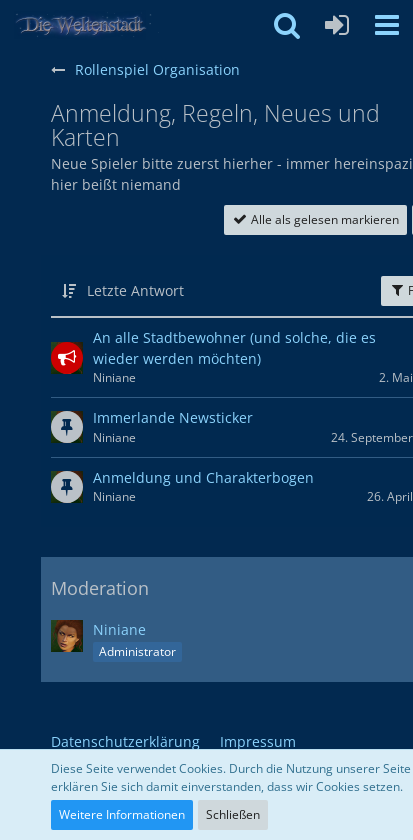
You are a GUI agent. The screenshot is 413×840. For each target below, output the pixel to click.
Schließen (233, 814)
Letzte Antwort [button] (135, 290)
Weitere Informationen (122, 814)
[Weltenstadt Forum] (89, 25)
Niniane (119, 629)
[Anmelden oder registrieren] (337, 25)
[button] (387, 25)
